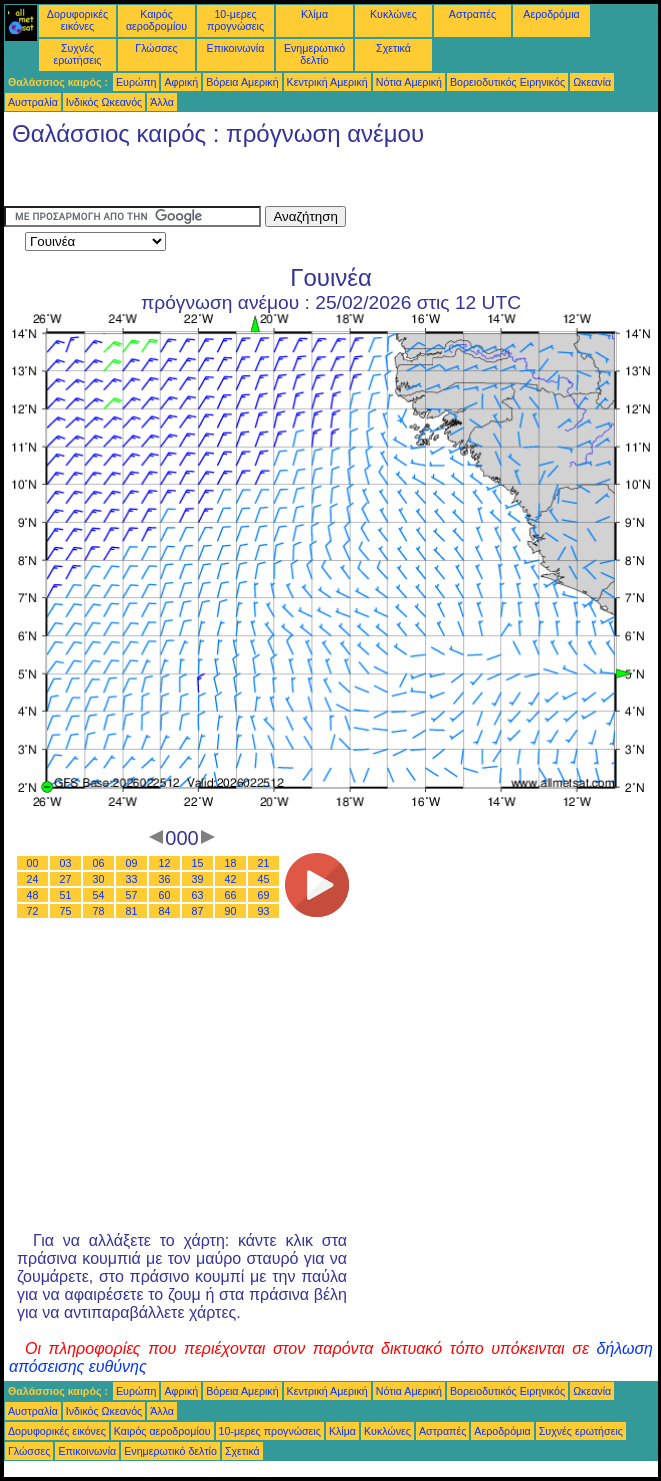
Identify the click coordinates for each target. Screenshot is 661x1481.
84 (165, 911)
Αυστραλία (33, 102)
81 (132, 911)
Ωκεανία (592, 82)
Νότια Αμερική (409, 82)
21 (264, 863)
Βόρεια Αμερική (242, 82)
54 (99, 895)
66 (231, 895)
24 (33, 879)
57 (132, 895)
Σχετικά (393, 48)
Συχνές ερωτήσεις (78, 54)
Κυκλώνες (393, 14)
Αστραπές (472, 14)
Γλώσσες (156, 48)
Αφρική (181, 82)
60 (165, 895)
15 (198, 863)
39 (198, 879)
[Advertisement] (164, 181)
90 (231, 911)
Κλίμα (314, 14)
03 (66, 863)
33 (132, 879)
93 (264, 911)
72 (33, 911)
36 (165, 879)
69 (264, 895)
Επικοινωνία (236, 48)
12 (165, 863)
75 (66, 911)
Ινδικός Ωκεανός (104, 102)
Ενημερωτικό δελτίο (314, 54)
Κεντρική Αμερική (327, 82)
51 (66, 895)
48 (33, 895)
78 (99, 911)
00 (33, 863)
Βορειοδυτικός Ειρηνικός (507, 82)
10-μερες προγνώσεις (235, 20)
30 (99, 879)
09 (132, 863)
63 (198, 895)
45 (264, 879)
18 (231, 863)
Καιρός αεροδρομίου (156, 20)
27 (66, 879)
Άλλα (162, 102)
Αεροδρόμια (551, 14)
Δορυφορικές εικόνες (77, 20)
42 (231, 879)
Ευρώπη (136, 82)
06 (99, 863)
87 (198, 911)
